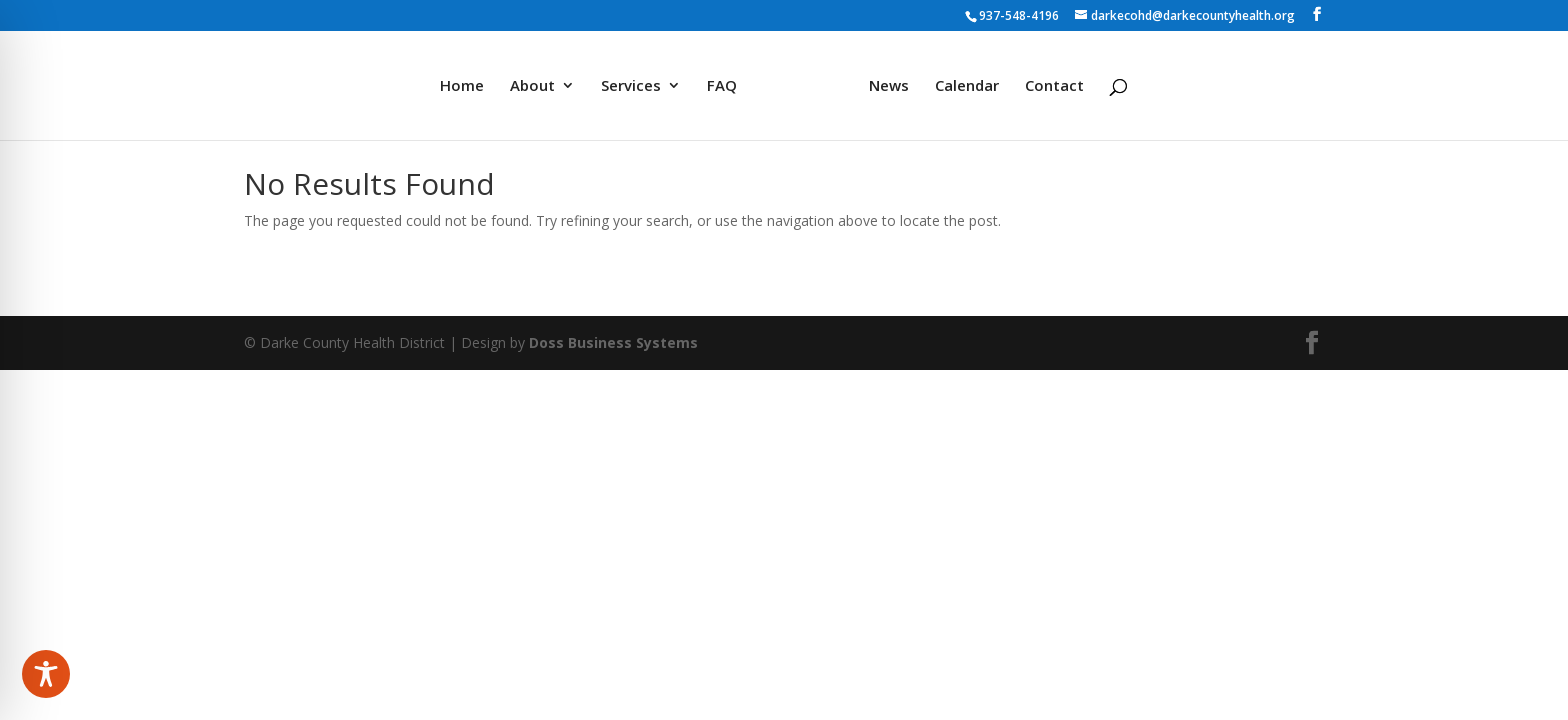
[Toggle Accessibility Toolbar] (46, 674)
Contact (1054, 86)
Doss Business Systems (613, 342)
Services (631, 86)
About (532, 86)
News (889, 86)
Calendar (967, 86)
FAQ (722, 86)
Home (462, 86)
